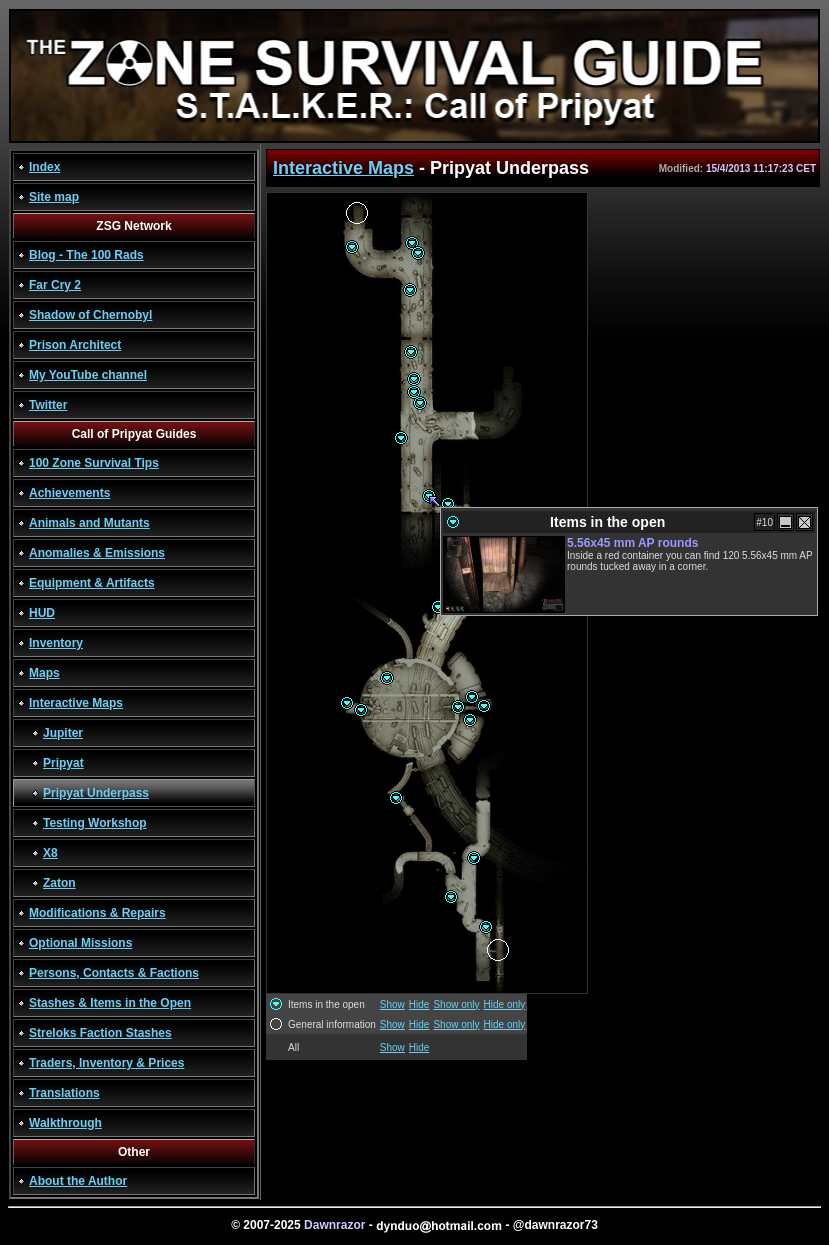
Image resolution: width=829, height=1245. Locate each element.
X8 (50, 853)
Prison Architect (75, 345)
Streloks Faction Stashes (100, 1033)
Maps (44, 673)
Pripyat (63, 763)
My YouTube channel (88, 375)
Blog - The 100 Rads (86, 255)
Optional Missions (80, 943)
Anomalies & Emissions (97, 553)
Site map (54, 197)
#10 (764, 522)
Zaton (59, 883)
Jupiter (63, 733)
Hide (419, 1004)
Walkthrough (65, 1123)
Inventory (56, 643)
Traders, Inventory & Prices (106, 1063)
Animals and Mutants (89, 523)
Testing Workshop (95, 823)
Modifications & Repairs (97, 913)
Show (392, 1004)
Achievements (69, 493)
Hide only (505, 1004)
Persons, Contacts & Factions (114, 973)
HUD (42, 613)
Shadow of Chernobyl (90, 315)
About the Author (78, 1181)
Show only (456, 1004)
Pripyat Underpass (96, 793)
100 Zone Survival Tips (94, 463)
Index (44, 167)
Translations (64, 1093)
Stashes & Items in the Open (110, 1003)
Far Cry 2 (55, 285)
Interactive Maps (76, 703)
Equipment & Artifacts (92, 583)
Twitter (48, 405)
